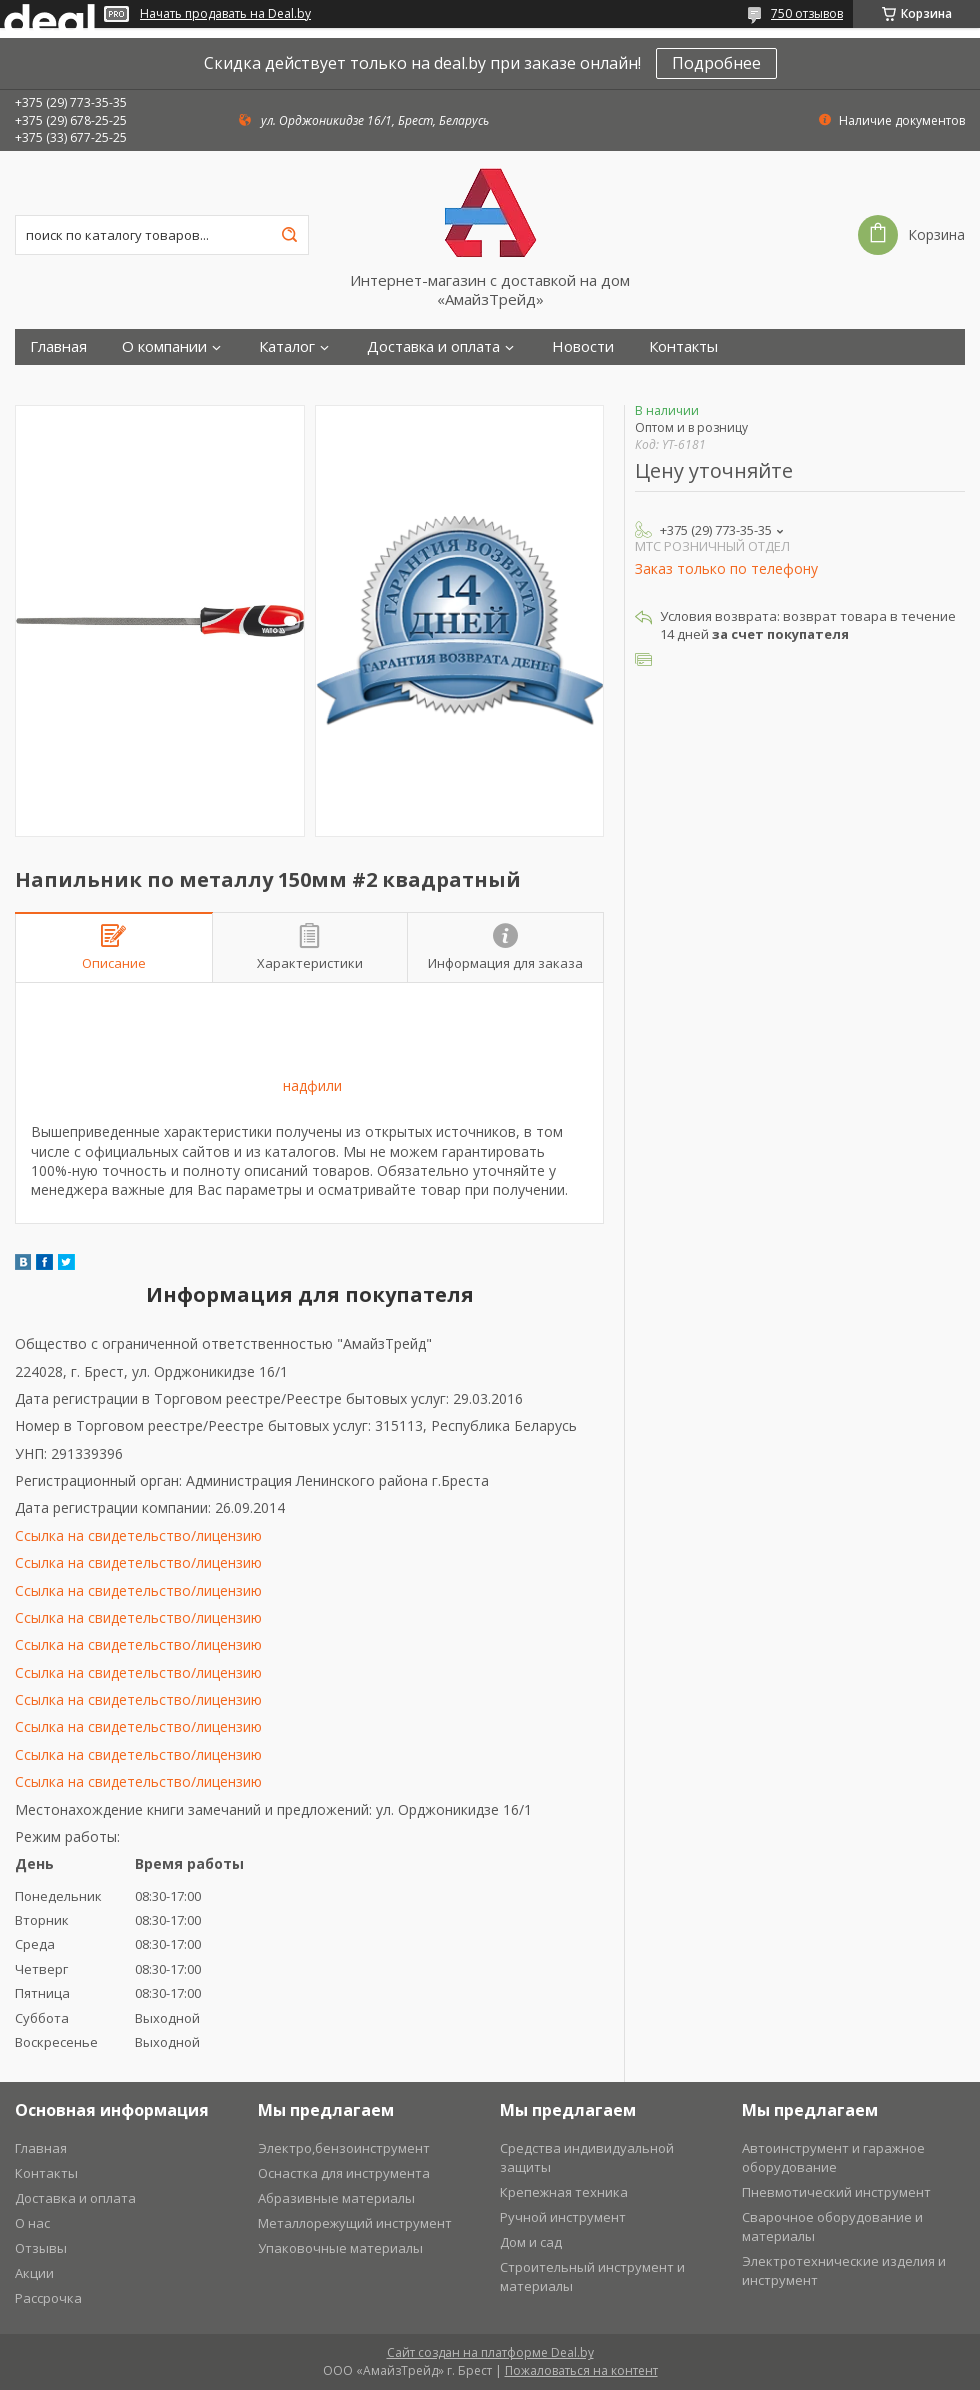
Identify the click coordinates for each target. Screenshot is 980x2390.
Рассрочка (48, 2298)
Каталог (287, 346)
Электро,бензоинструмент (344, 2148)
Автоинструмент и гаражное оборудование (833, 2157)
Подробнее (716, 63)
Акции (34, 2273)
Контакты (683, 346)
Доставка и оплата (433, 346)
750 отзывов (807, 13)
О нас (32, 2223)
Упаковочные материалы (340, 2248)
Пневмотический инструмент (836, 2192)
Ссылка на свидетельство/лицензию (138, 1535)
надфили (312, 1085)
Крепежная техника (564, 2192)
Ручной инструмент (563, 2217)
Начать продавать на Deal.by (225, 14)
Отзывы (41, 2248)
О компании (164, 346)
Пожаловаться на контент (581, 2370)
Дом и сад (531, 2242)
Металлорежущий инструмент (355, 2223)
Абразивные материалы (336, 2198)
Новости (583, 346)
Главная (58, 346)
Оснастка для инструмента (344, 2173)
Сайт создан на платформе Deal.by (490, 2352)
